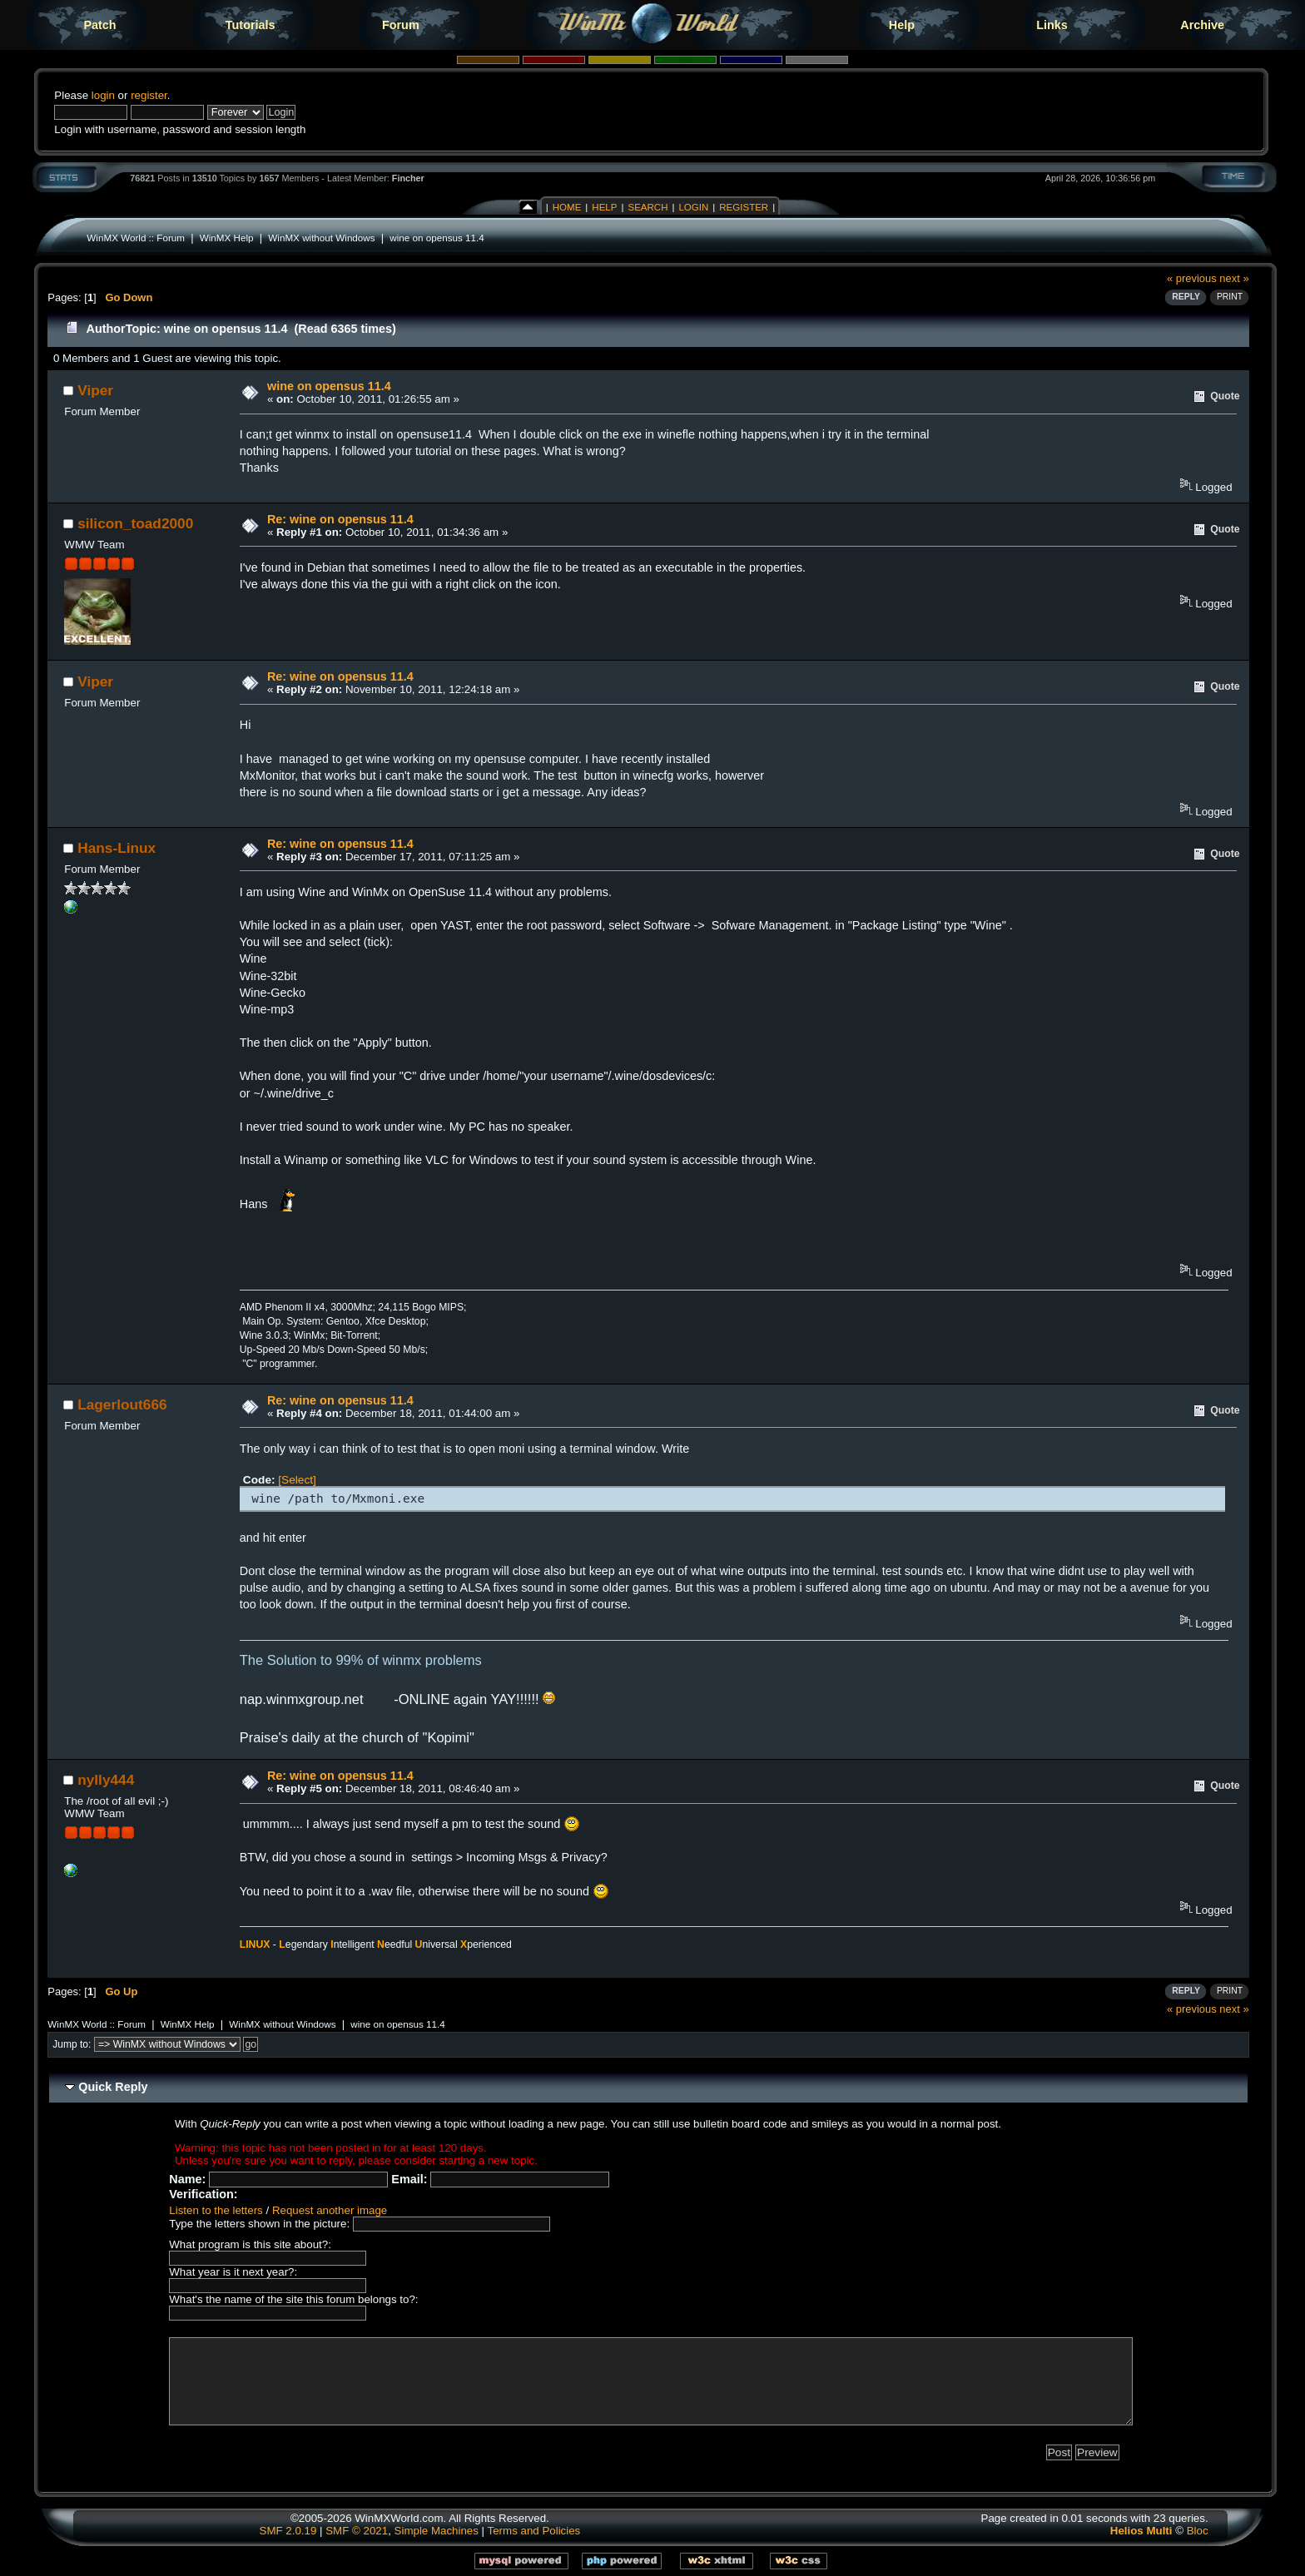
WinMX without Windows (321, 237)
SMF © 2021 (356, 2530)
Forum (400, 25)
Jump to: (71, 2044)
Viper (95, 390)
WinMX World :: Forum (136, 237)
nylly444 (105, 1779)
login (103, 95)
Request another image (329, 2210)
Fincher (408, 178)
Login (693, 207)
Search (647, 207)
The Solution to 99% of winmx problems (361, 1660)
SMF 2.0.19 (288, 2530)
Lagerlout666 (121, 1404)
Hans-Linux (116, 848)
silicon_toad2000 (135, 523)
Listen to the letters (215, 2210)
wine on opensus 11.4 (437, 237)
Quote (1224, 396)
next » (1233, 278)
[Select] (297, 1480)
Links (1052, 25)
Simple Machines (436, 2530)
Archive (1202, 25)
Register (743, 207)
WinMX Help (227, 237)
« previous (1192, 278)
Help (902, 25)
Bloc (1197, 2530)
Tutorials (250, 25)
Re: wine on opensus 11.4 (340, 519)
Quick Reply (112, 2086)
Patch (99, 25)
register (149, 95)
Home (567, 207)
